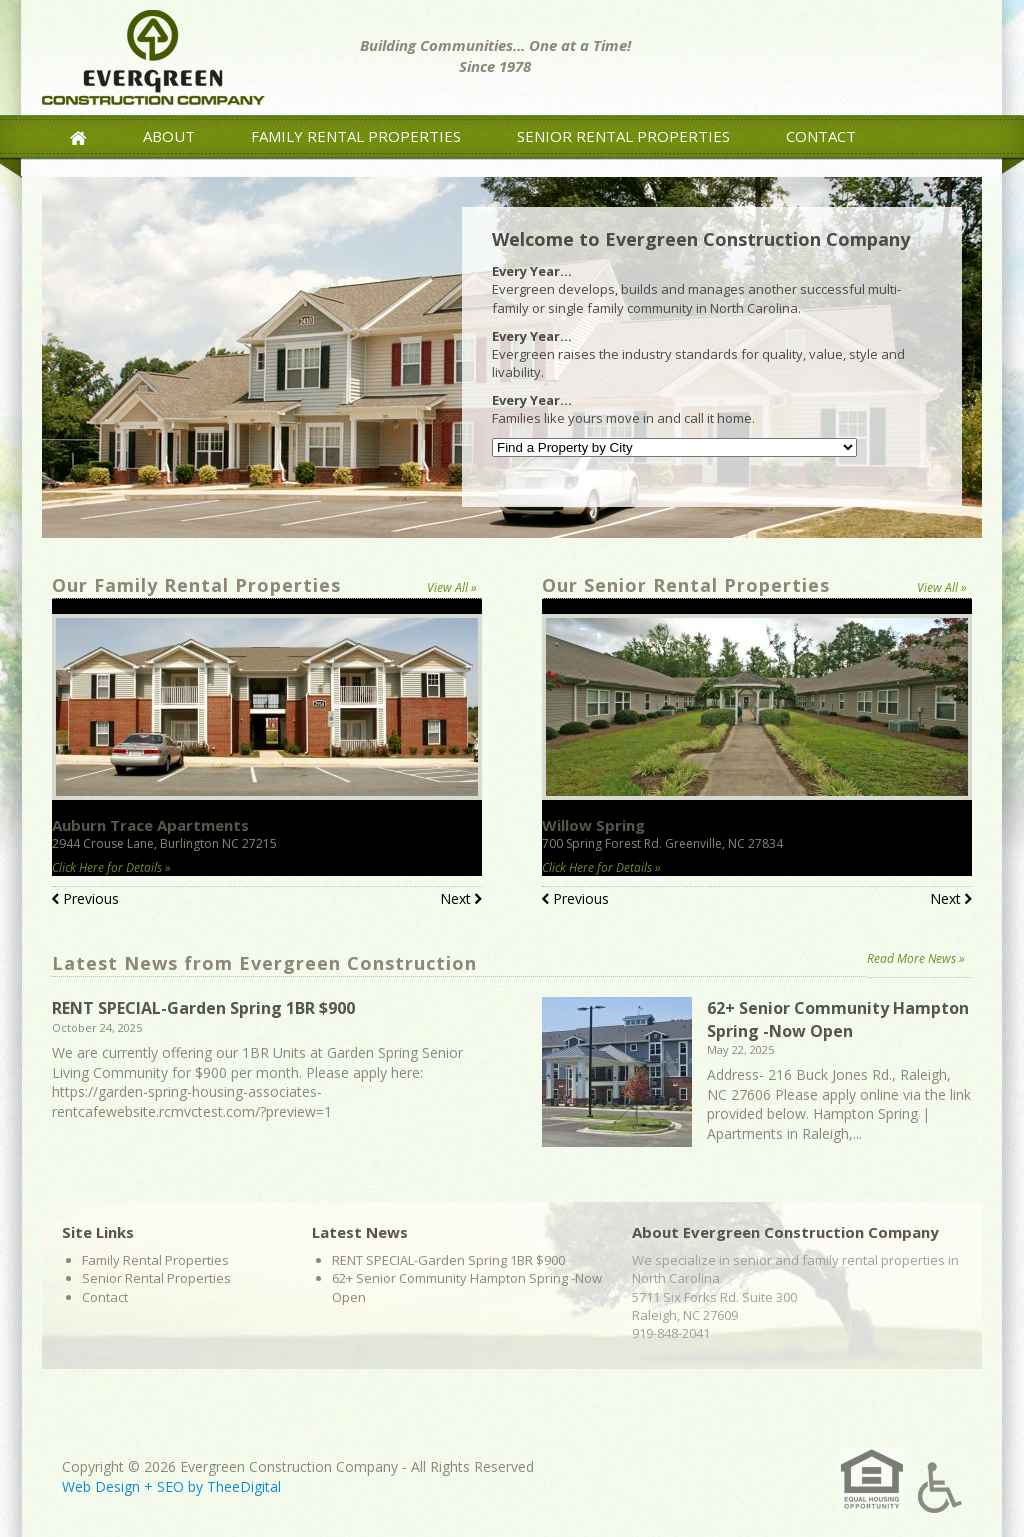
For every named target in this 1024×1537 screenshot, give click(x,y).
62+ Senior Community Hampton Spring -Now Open (838, 1019)
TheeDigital (244, 1486)
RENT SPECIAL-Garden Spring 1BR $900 (203, 1008)
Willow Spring (593, 825)
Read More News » (916, 958)
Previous (85, 900)
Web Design (101, 1486)
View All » (452, 587)
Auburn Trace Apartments (150, 825)
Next (461, 900)
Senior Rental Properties (623, 136)
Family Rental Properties (356, 136)
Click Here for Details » (111, 867)
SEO (170, 1486)
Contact (821, 136)
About (169, 136)
